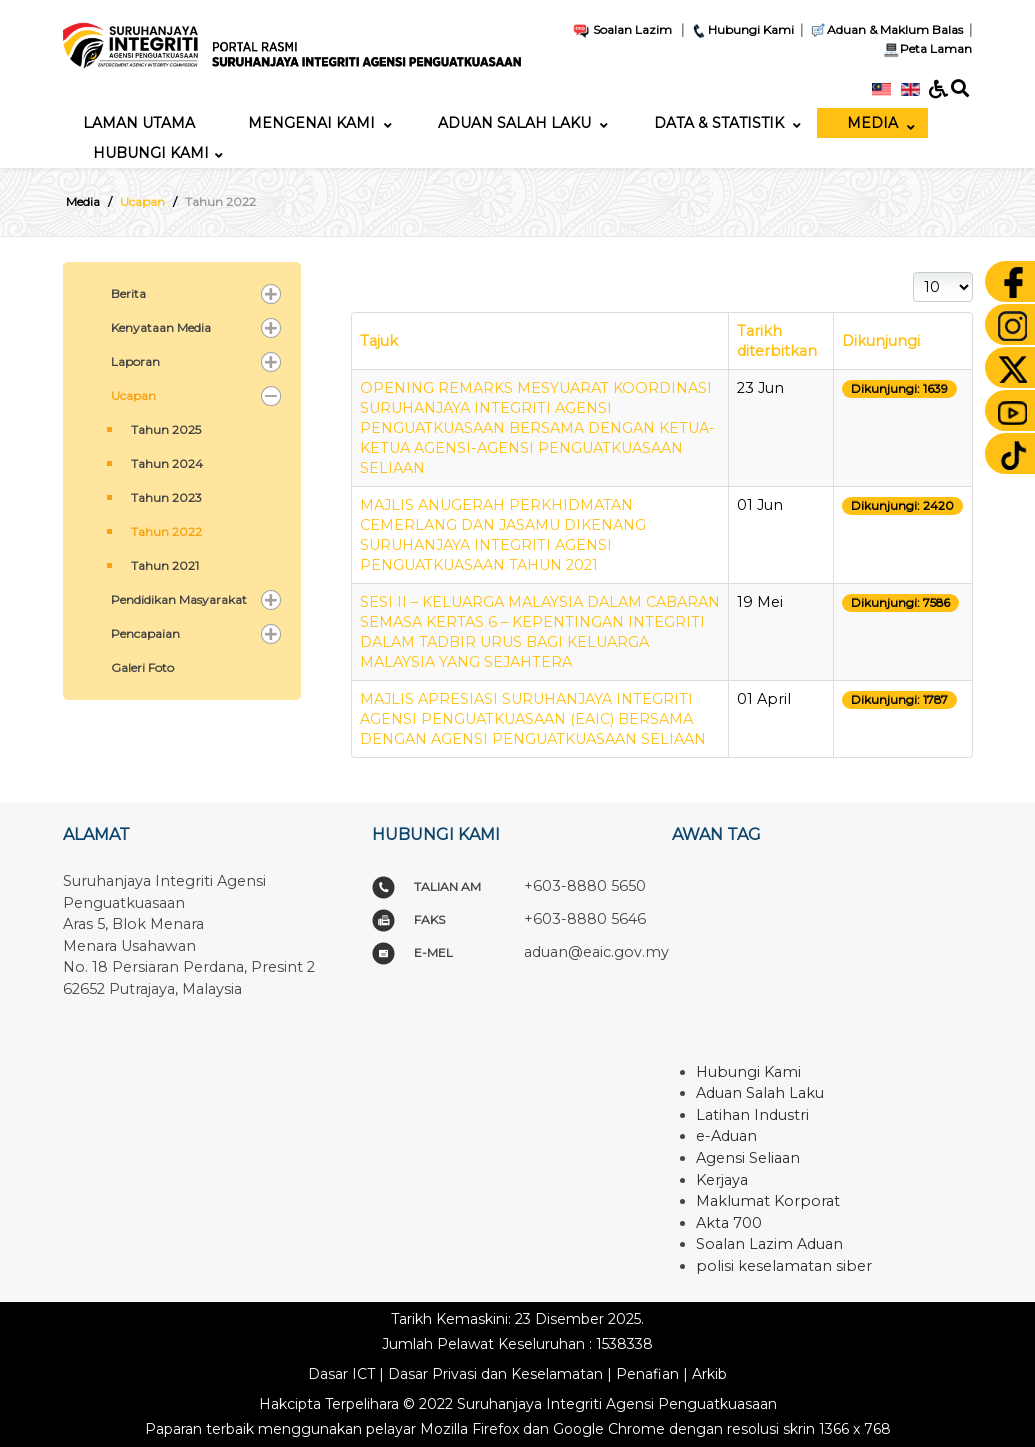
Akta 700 (729, 1223)
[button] (271, 294)
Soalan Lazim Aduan (769, 1244)
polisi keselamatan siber (784, 1266)
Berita (128, 293)
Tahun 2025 (166, 429)
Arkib (709, 1374)
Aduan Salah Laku (760, 1093)
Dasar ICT (341, 1374)
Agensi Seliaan (748, 1158)
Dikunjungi (881, 341)
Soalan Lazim (622, 29)
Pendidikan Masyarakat (179, 599)
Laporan (135, 361)
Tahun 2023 (166, 497)
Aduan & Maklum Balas (886, 29)
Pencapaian (145, 633)
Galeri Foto (142, 667)
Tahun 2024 (167, 463)
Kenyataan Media (161, 327)
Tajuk (379, 341)
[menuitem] (139, 123)
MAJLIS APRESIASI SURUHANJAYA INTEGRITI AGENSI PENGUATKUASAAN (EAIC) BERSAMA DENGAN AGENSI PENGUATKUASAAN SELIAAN (533, 719)
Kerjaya (722, 1180)
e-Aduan (726, 1136)
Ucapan (133, 395)
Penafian (647, 1374)
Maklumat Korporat (768, 1201)
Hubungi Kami (742, 29)
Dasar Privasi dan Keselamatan (495, 1374)
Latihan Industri (752, 1115)
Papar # (913, 272)
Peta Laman (925, 48)
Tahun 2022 (166, 531)
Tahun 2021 (165, 565)
